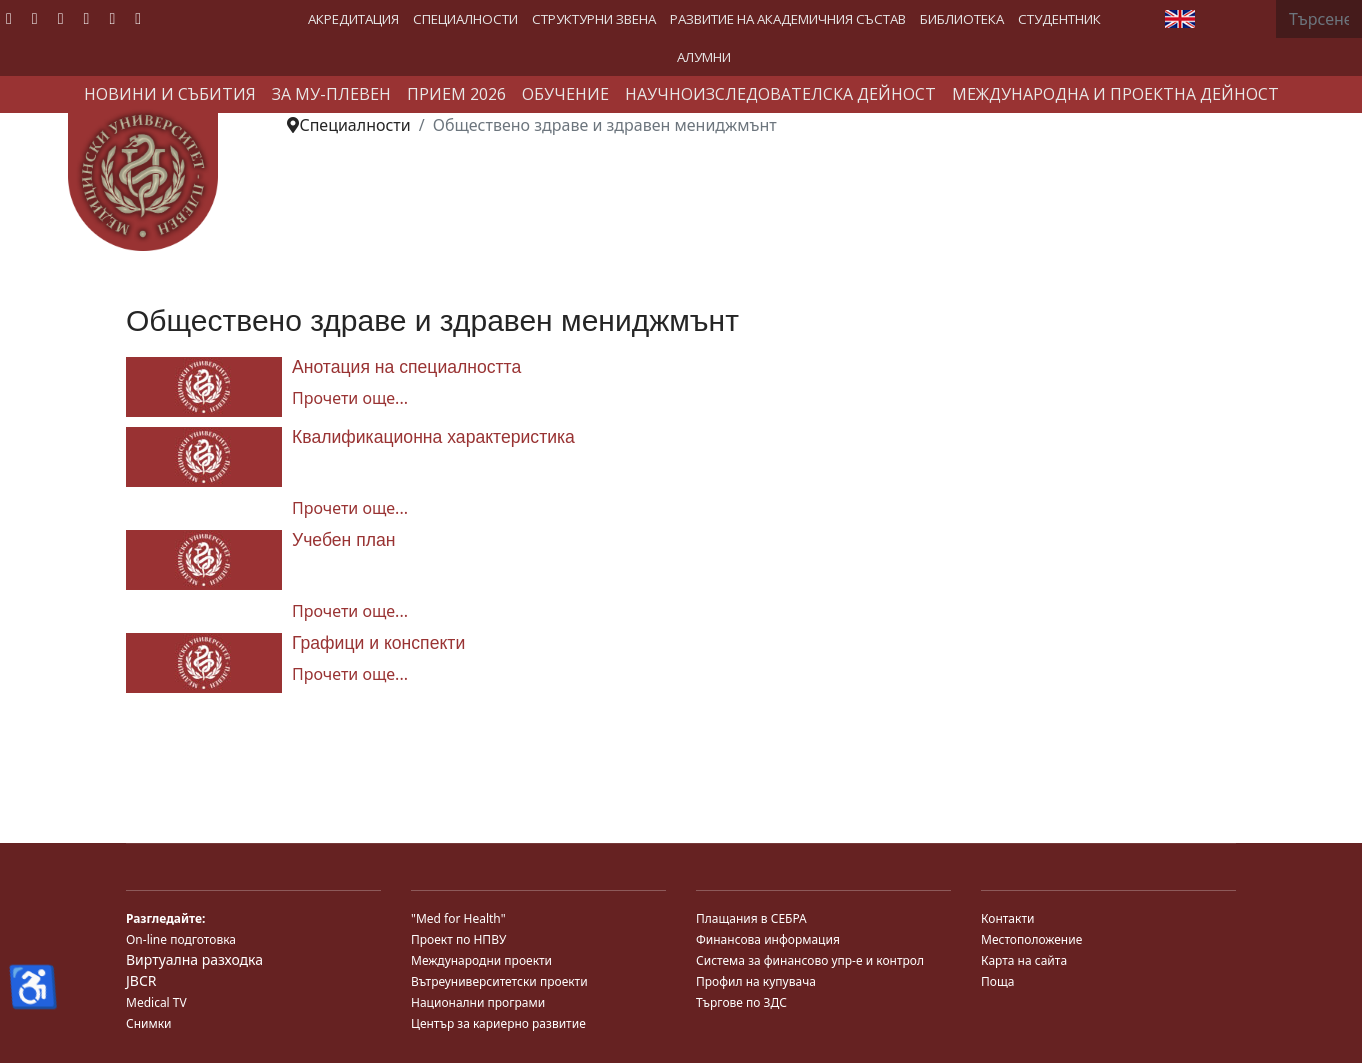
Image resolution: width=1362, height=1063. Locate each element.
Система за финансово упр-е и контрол (810, 960)
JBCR (141, 980)
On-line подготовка (181, 939)
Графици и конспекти (378, 643)
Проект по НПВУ (458, 939)
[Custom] (138, 18)
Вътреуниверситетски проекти (499, 981)
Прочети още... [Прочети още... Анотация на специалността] (350, 398)
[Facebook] (9, 18)
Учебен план (344, 540)
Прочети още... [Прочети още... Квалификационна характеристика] (350, 508)
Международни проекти (481, 960)
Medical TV (156, 1002)
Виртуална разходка (194, 959)
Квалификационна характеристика (433, 437)
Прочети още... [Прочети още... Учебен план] (350, 611)
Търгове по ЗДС (741, 1002)
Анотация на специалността (406, 367)
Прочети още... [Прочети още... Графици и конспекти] (350, 674)
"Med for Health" (458, 918)
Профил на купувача (756, 981)
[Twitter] (35, 18)
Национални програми (478, 1002)
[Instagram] (112, 18)
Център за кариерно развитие (498, 1023)
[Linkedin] (87, 18)
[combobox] (1319, 19)
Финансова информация (768, 939)
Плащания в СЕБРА (751, 918)
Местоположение (1031, 939)
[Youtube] (61, 18)
